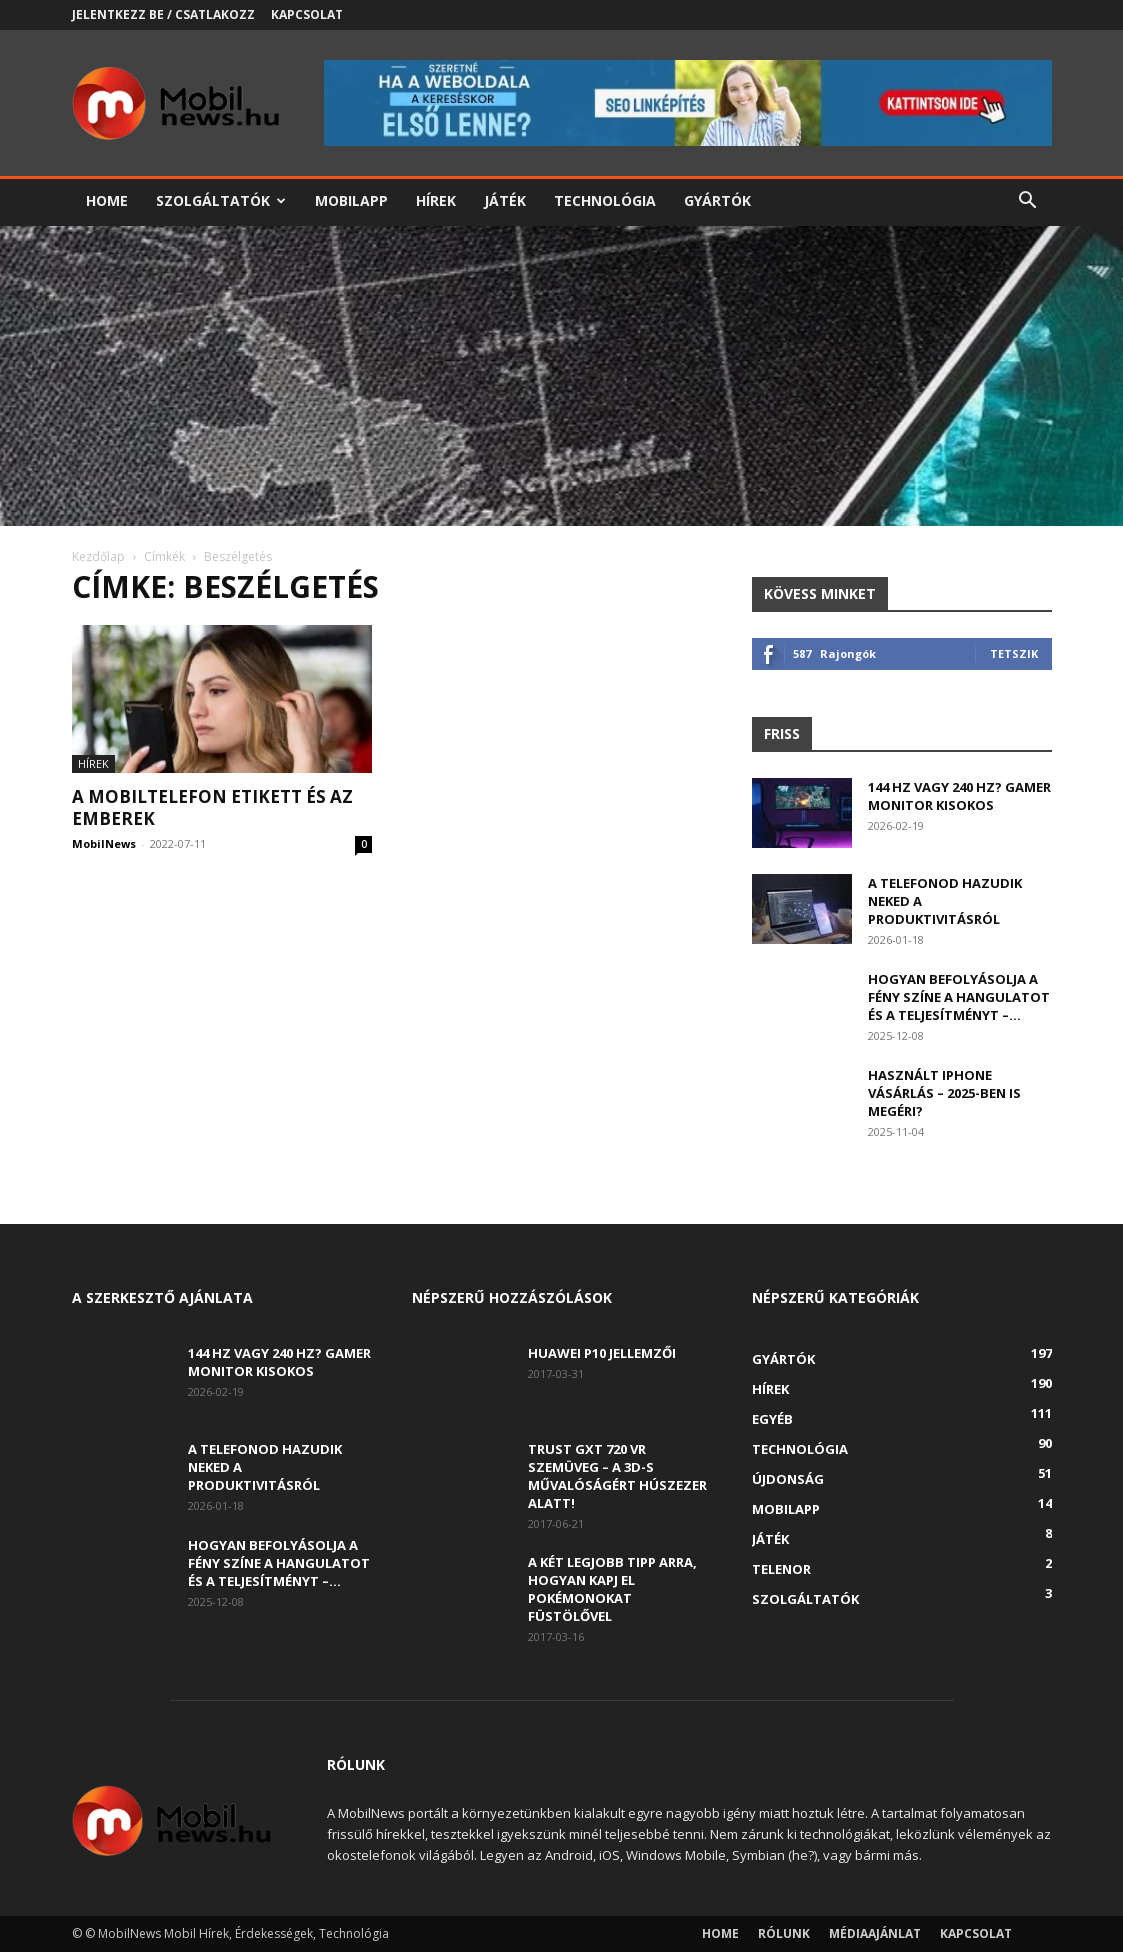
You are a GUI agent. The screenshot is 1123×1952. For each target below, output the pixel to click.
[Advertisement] (561, 376)
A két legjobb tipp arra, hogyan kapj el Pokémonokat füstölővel (612, 1589)
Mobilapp (351, 200)
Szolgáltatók (221, 200)
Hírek (436, 200)
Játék (505, 200)
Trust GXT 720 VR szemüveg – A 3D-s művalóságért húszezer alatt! (617, 1476)
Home (107, 200)
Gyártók (717, 200)
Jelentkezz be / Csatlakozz (163, 14)
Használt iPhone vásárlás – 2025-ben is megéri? (944, 1093)
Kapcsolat (307, 14)
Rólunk (784, 1933)
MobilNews (104, 843)
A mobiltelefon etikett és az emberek (212, 807)
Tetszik (1014, 653)
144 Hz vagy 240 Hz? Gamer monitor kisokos (959, 796)
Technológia (605, 200)
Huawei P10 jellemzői (602, 1353)
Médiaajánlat (875, 1933)
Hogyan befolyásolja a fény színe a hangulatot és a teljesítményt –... (959, 997)
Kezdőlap (98, 556)
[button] (1028, 202)
